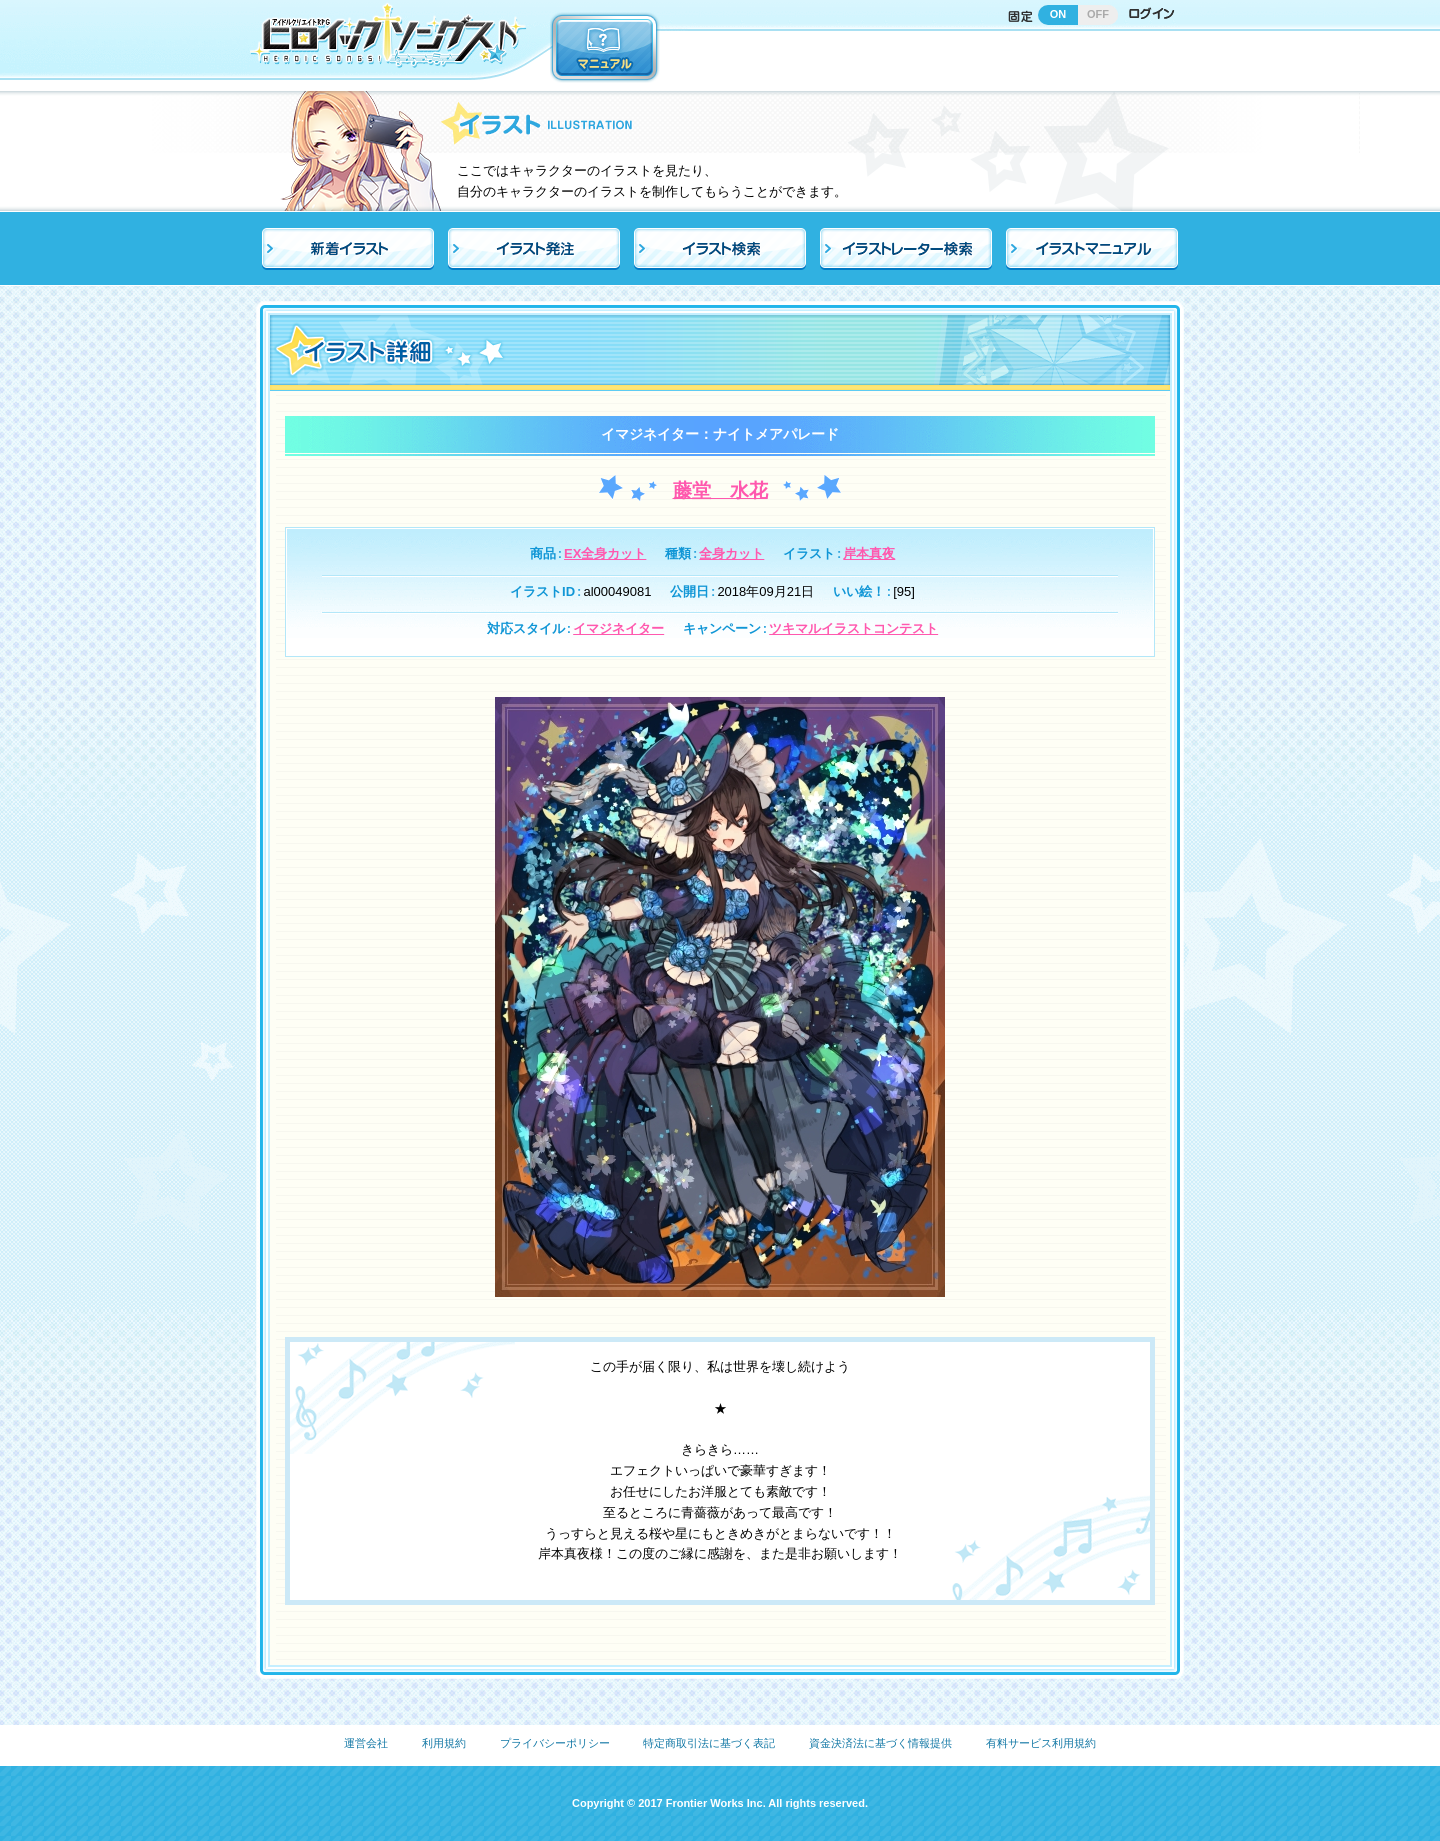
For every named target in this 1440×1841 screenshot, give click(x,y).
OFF (1098, 14)
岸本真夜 (869, 553)
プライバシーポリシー (555, 1743)
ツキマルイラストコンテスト (853, 628)
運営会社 (366, 1743)
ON (1058, 14)
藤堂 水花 (720, 490)
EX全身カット (605, 553)
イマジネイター (618, 628)
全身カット (731, 553)
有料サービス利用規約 (1041, 1743)
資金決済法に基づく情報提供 (880, 1743)
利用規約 (444, 1743)
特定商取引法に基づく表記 (709, 1743)
